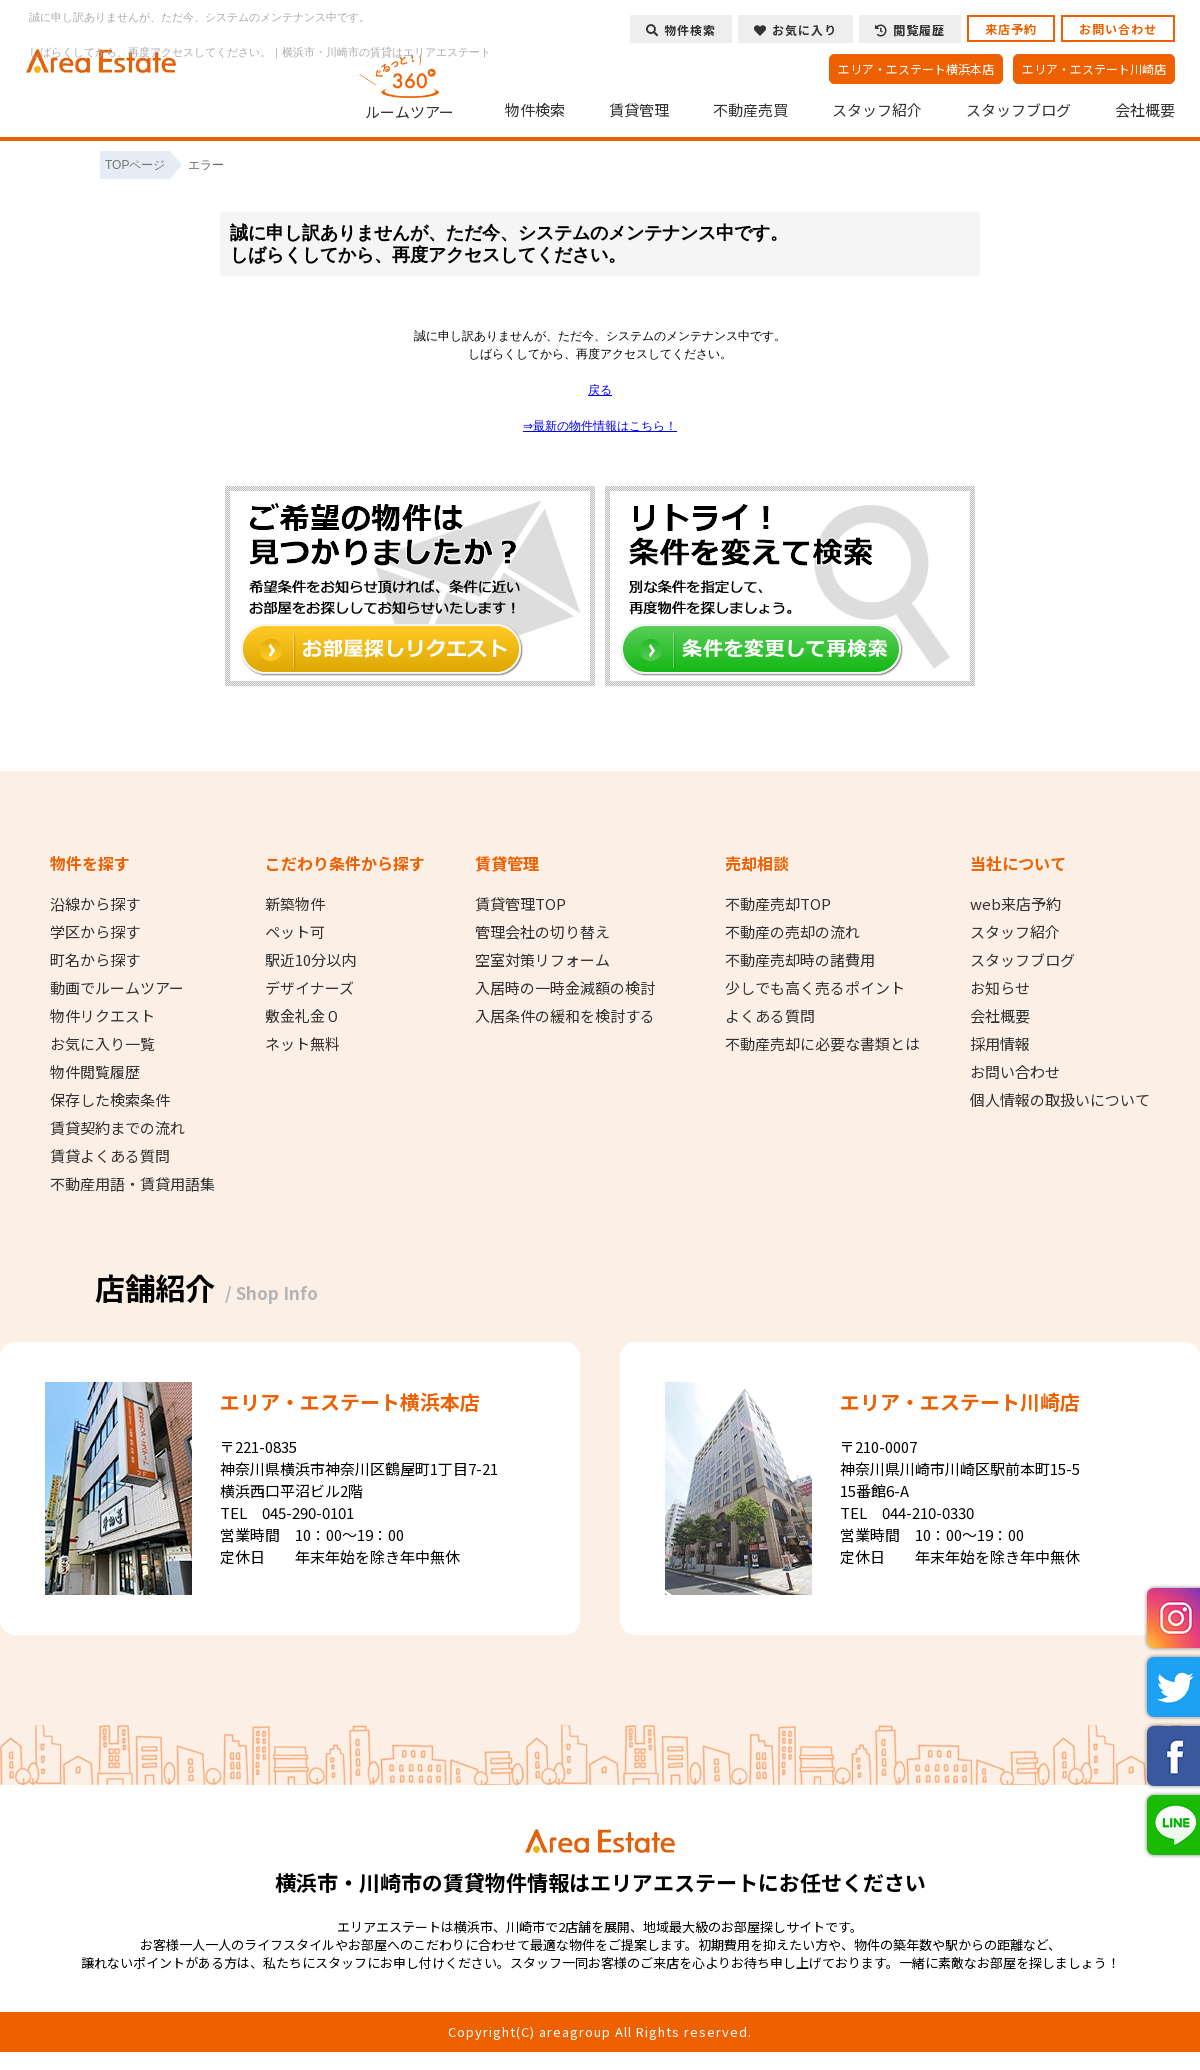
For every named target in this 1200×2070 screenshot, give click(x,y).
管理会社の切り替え (542, 932)
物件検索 (535, 110)
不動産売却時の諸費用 (800, 960)
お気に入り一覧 (102, 1044)
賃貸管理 (639, 110)
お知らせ (1000, 988)
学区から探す (95, 932)
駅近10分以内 (310, 960)
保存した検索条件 (110, 1100)
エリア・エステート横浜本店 (916, 68)
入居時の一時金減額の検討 (565, 988)
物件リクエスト (102, 1016)
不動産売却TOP (778, 904)
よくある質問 (770, 1016)
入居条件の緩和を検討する (565, 1016)
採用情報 (1000, 1044)
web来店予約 (1015, 904)
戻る (600, 390)
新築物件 (295, 904)
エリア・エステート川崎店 (1094, 68)
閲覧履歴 (910, 29)
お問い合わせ (1118, 28)
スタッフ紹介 (877, 110)
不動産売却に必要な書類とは (822, 1044)
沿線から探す (95, 904)
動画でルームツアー (117, 988)
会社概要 (1145, 110)
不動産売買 (750, 110)
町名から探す (95, 960)
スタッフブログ (1018, 110)
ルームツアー (410, 84)
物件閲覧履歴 (95, 1072)
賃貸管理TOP (520, 904)
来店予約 (1011, 28)
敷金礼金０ (302, 1016)
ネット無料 (302, 1044)
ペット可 (295, 932)
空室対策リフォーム (542, 960)
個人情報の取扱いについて (1060, 1100)
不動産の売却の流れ (792, 932)
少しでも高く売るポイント (815, 988)
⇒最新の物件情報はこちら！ (600, 426)
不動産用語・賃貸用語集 (132, 1184)
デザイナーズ (309, 988)
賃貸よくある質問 (110, 1156)
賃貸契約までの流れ (117, 1128)
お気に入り (795, 29)
